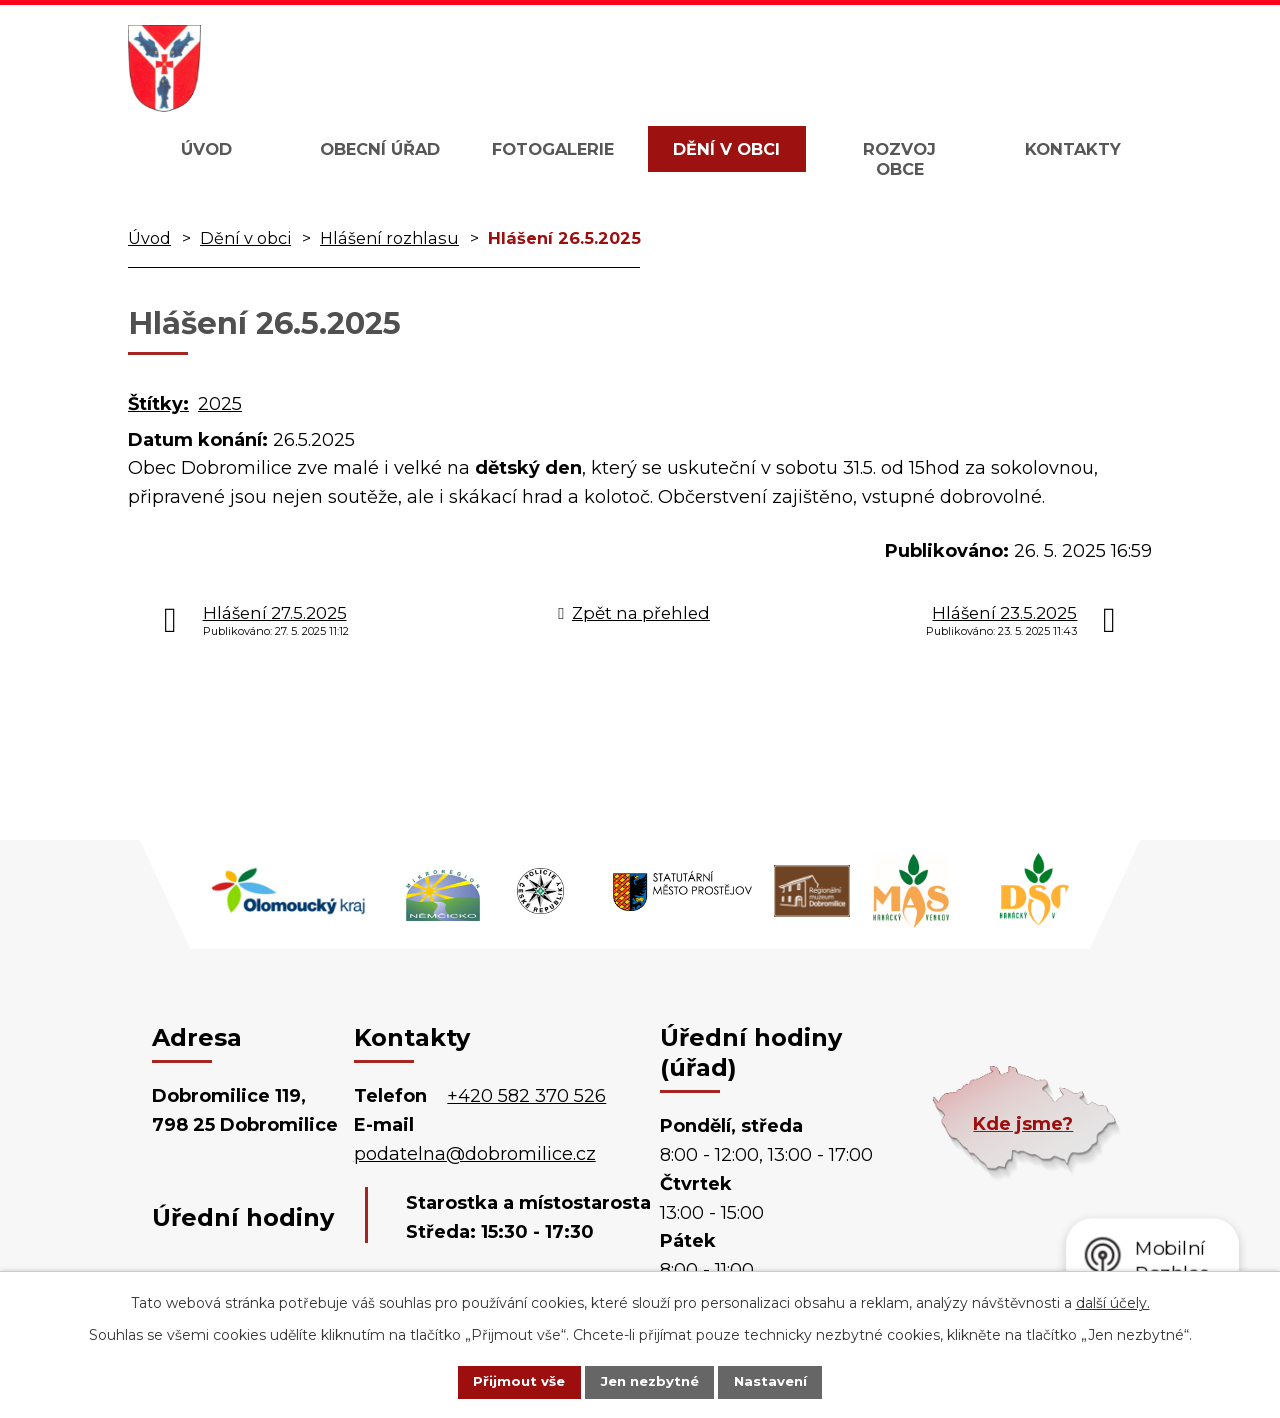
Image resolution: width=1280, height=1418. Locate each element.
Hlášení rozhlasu (389, 238)
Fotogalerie (553, 149)
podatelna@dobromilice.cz (475, 1154)
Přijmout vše (504, 1381)
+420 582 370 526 (526, 1096)
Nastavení (786, 1381)
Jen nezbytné (649, 1381)
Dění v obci (726, 149)
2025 (220, 404)
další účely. (1113, 1301)
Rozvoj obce (899, 159)
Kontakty (1073, 149)
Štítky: (158, 404)
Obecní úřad (380, 149)
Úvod (206, 149)
